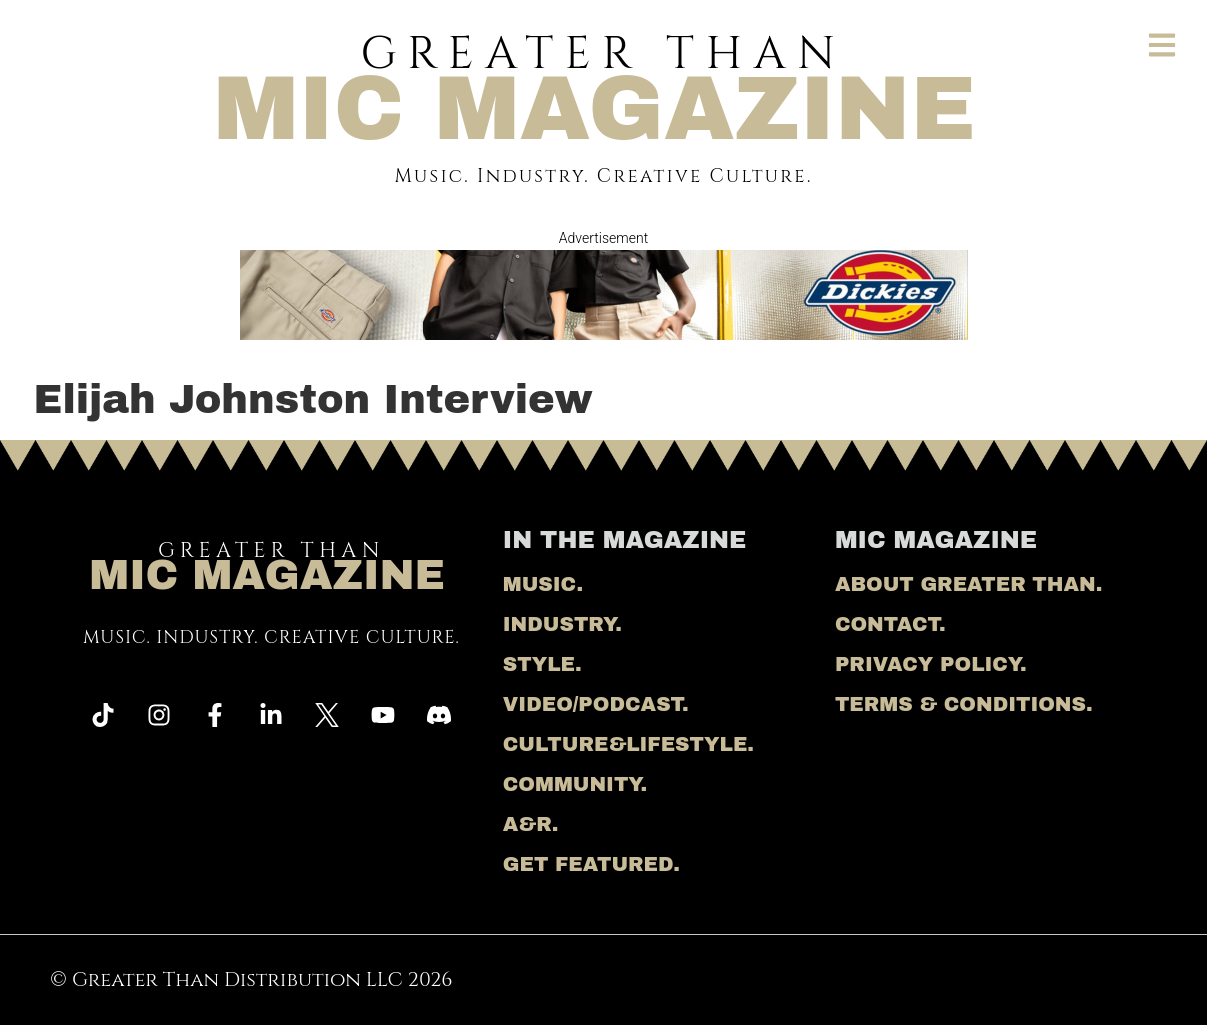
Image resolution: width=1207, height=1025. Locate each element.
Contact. (890, 624)
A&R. (531, 824)
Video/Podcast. (596, 704)
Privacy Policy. (931, 664)
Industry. (562, 624)
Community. (575, 784)
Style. (542, 664)
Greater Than (594, 80)
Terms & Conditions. (964, 704)
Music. (543, 584)
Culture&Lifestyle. (628, 744)
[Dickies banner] (604, 332)
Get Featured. (591, 864)
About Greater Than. (968, 584)
